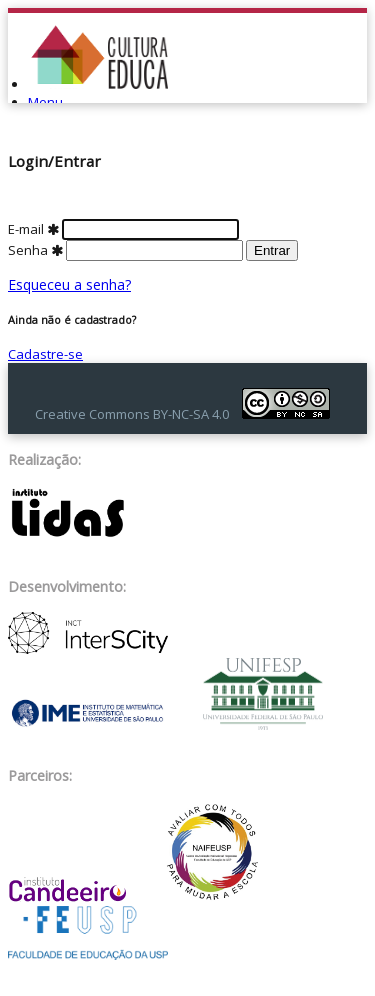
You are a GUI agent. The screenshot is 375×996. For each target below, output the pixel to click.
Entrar (272, 250)
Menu (45, 102)
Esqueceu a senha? (69, 284)
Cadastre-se (45, 354)
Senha (127, 250)
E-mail (123, 229)
